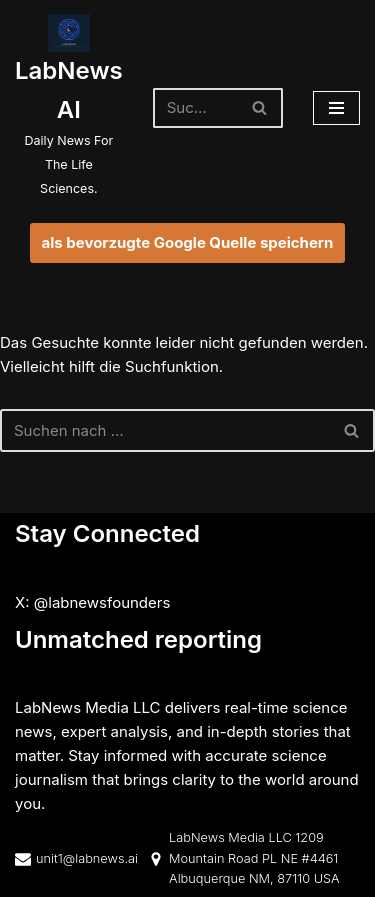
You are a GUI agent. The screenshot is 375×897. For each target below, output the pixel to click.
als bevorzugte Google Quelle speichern (188, 242)
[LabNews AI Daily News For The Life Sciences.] (69, 107)
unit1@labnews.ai (87, 857)
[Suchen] (195, 108)
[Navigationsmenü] (336, 108)
